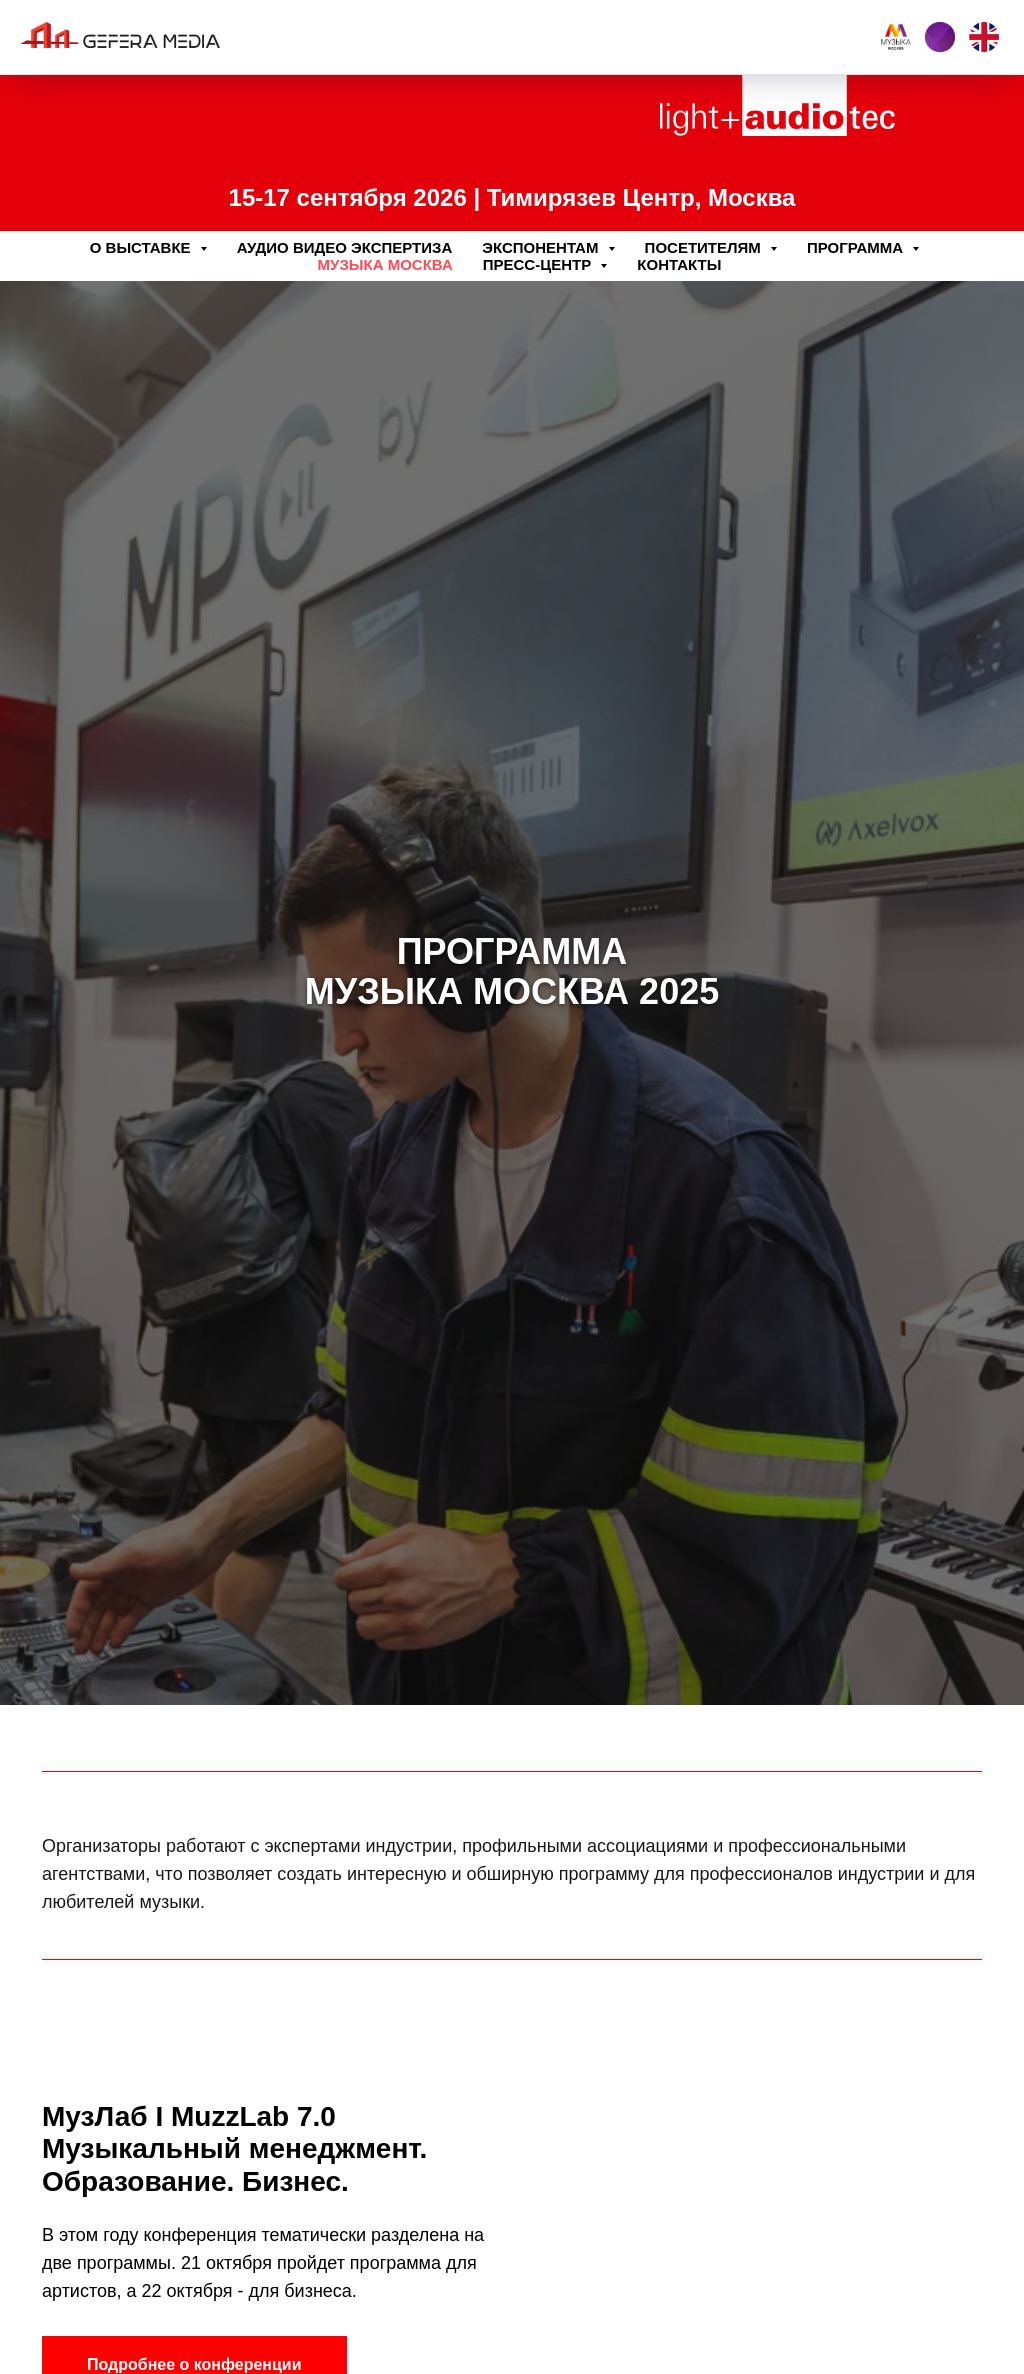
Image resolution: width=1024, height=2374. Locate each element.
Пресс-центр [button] (539, 264)
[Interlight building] (940, 37)
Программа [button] (857, 247)
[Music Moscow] (896, 37)
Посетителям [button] (705, 247)
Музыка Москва (385, 264)
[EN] (984, 37)
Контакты (679, 264)
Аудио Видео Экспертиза (345, 247)
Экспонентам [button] (542, 247)
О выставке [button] (142, 247)
